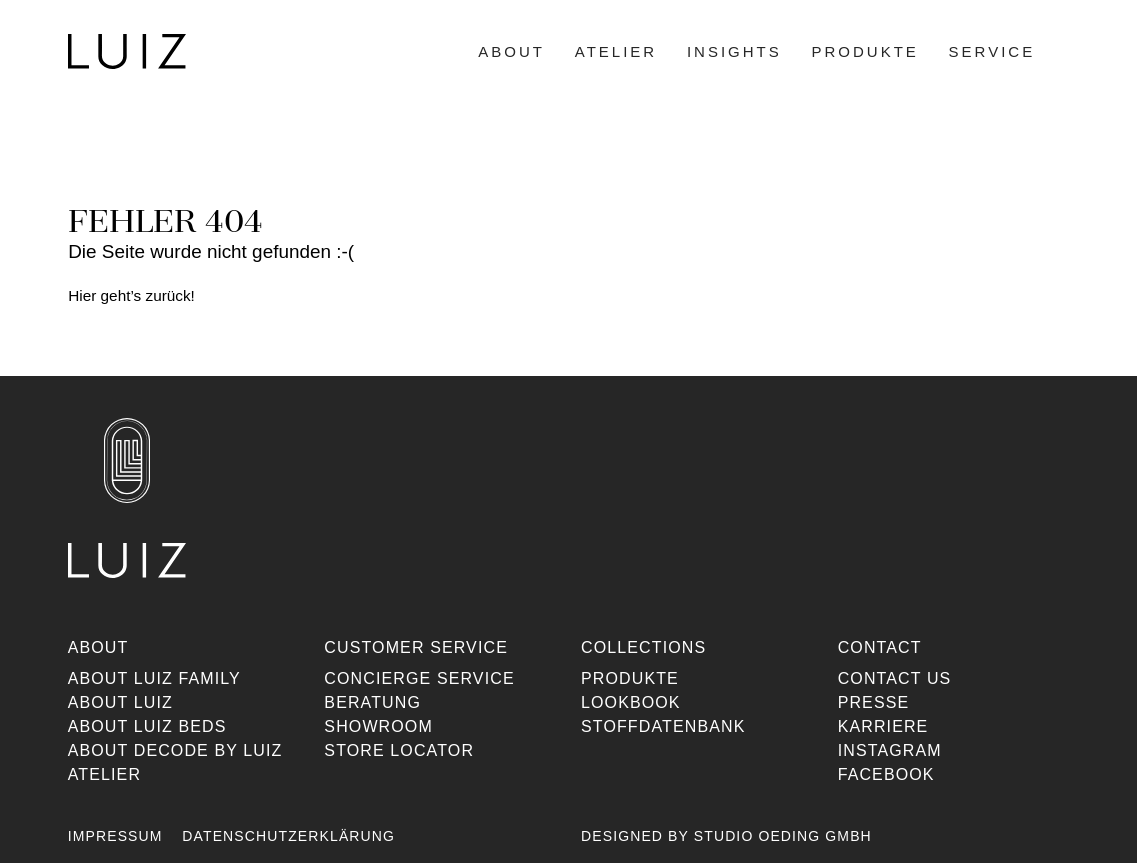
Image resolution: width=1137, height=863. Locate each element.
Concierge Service (420, 678)
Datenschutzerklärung (289, 836)
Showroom (379, 726)
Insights (733, 51)
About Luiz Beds (147, 726)
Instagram (889, 750)
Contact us (894, 678)
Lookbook (631, 702)
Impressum (115, 836)
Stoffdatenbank (663, 726)
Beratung (373, 702)
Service (991, 51)
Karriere (882, 726)
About (511, 51)
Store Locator (400, 750)
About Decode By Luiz (175, 750)
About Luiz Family (154, 678)
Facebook (885, 774)
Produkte (864, 51)
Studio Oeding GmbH (783, 836)
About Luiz (120, 702)
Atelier (615, 51)
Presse (873, 702)
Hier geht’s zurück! (131, 295)
